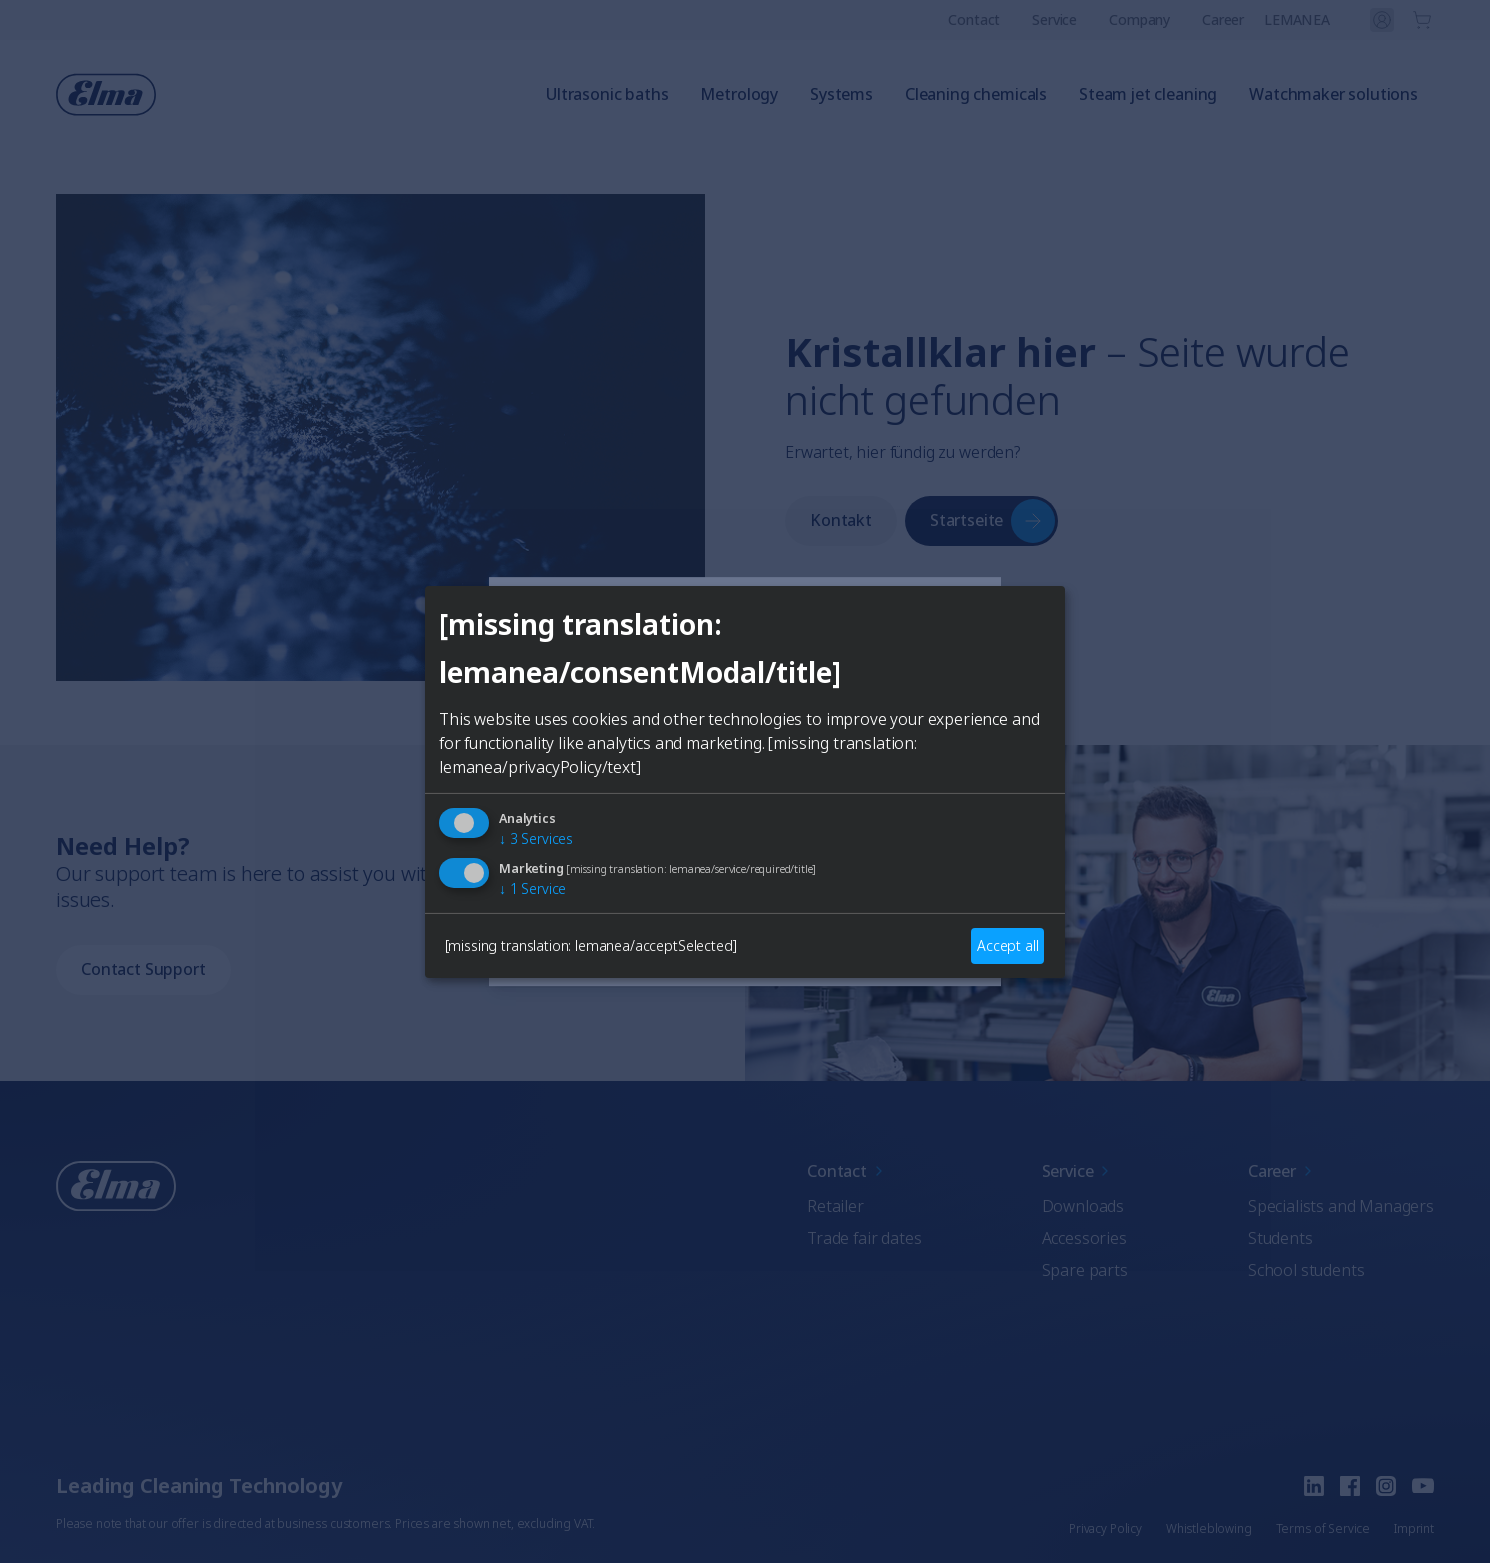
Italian (868, 865)
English (561, 865)
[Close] (511, 631)
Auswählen (745, 937)
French (770, 865)
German (666, 865)
